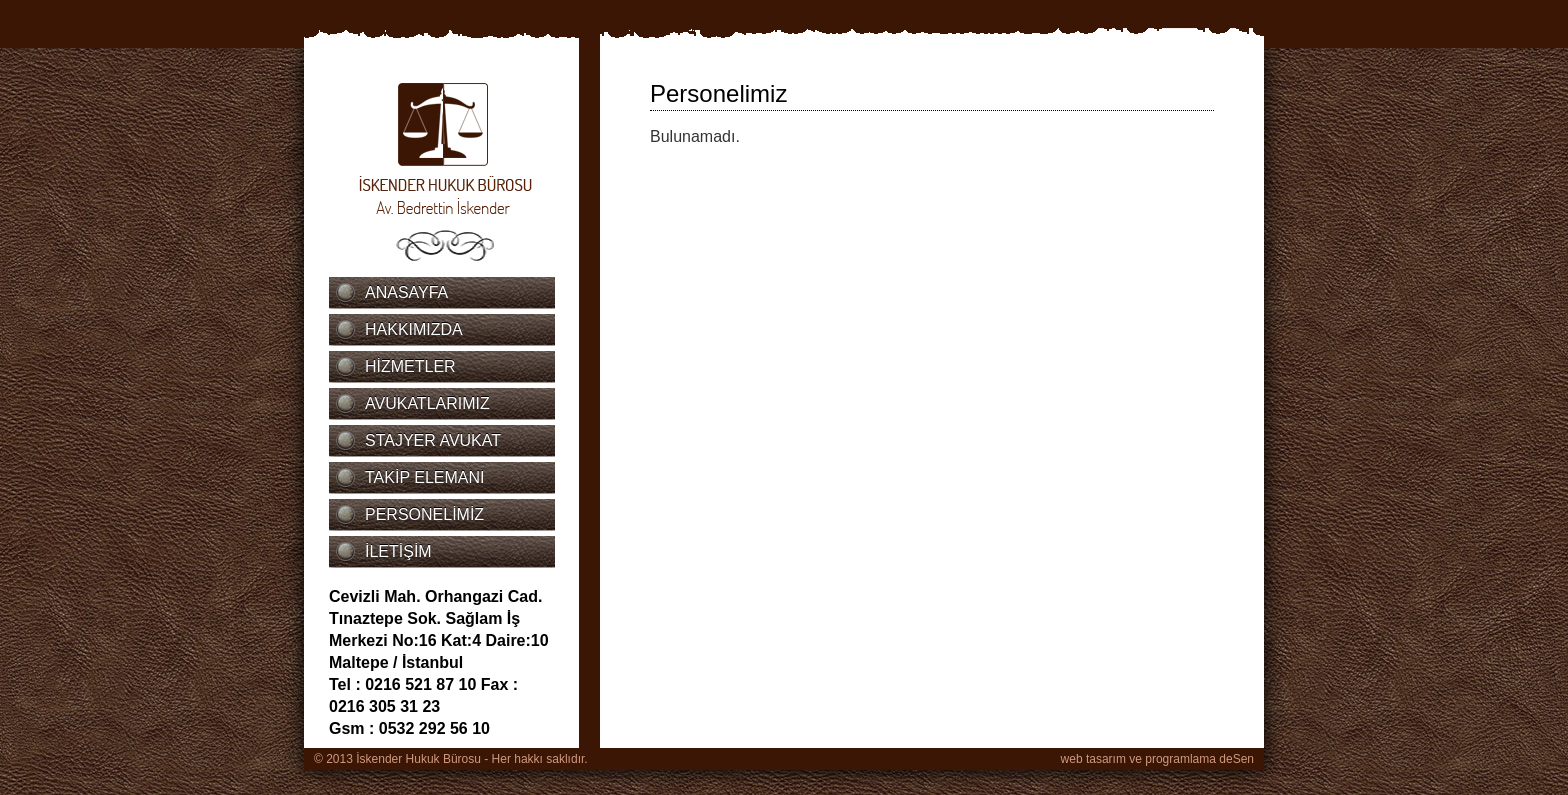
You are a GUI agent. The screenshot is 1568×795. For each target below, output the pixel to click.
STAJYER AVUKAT (433, 440)
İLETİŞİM (398, 551)
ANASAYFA (406, 292)
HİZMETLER (410, 366)
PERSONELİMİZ (424, 514)
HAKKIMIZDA (414, 329)
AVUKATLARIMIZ (427, 403)
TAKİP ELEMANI (424, 477)
